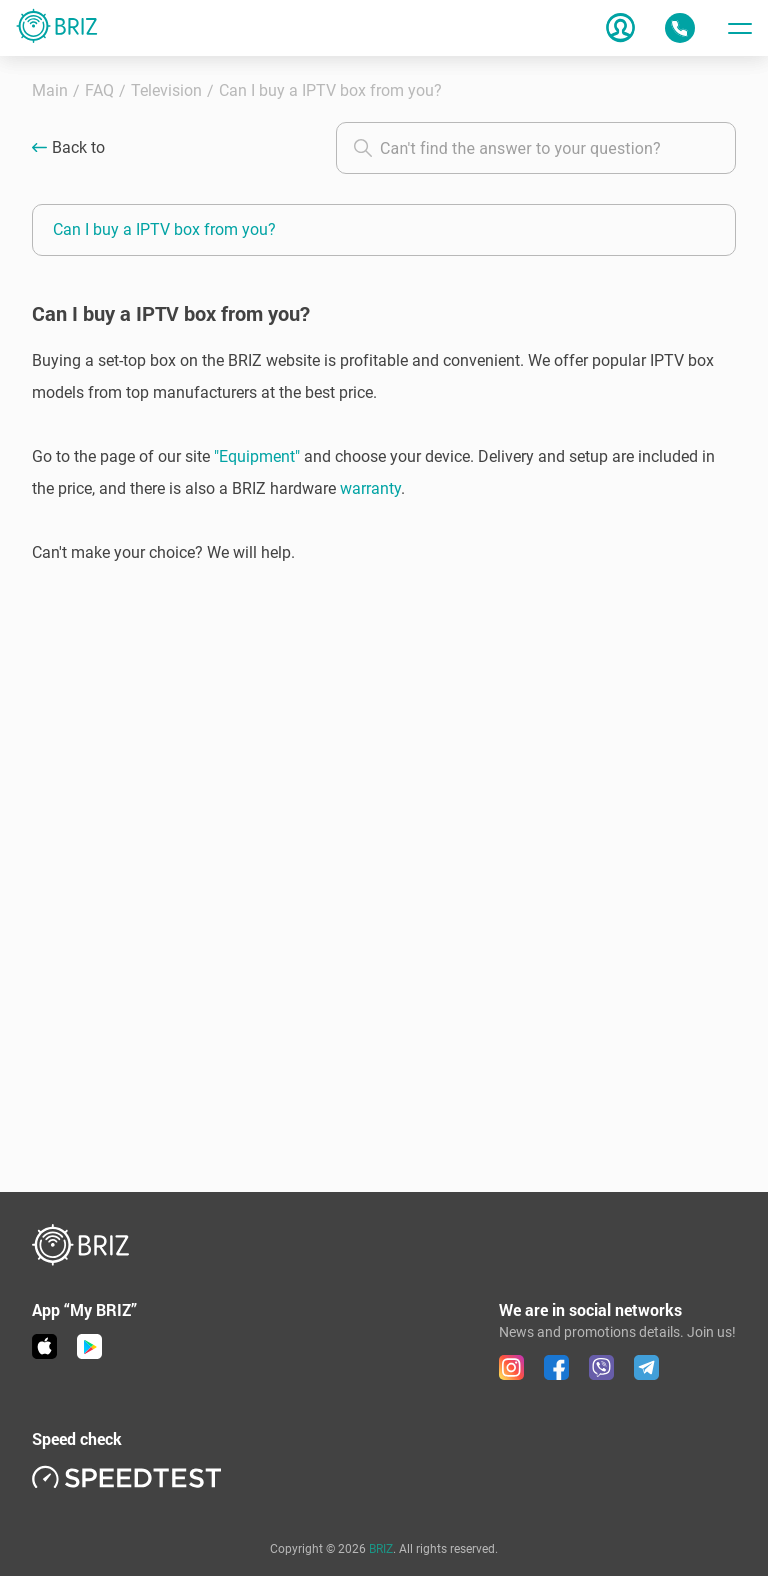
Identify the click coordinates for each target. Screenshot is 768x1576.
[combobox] (536, 148)
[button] (384, 457)
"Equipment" (257, 456)
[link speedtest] (127, 1476)
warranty (370, 488)
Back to (78, 148)
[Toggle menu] (740, 28)
